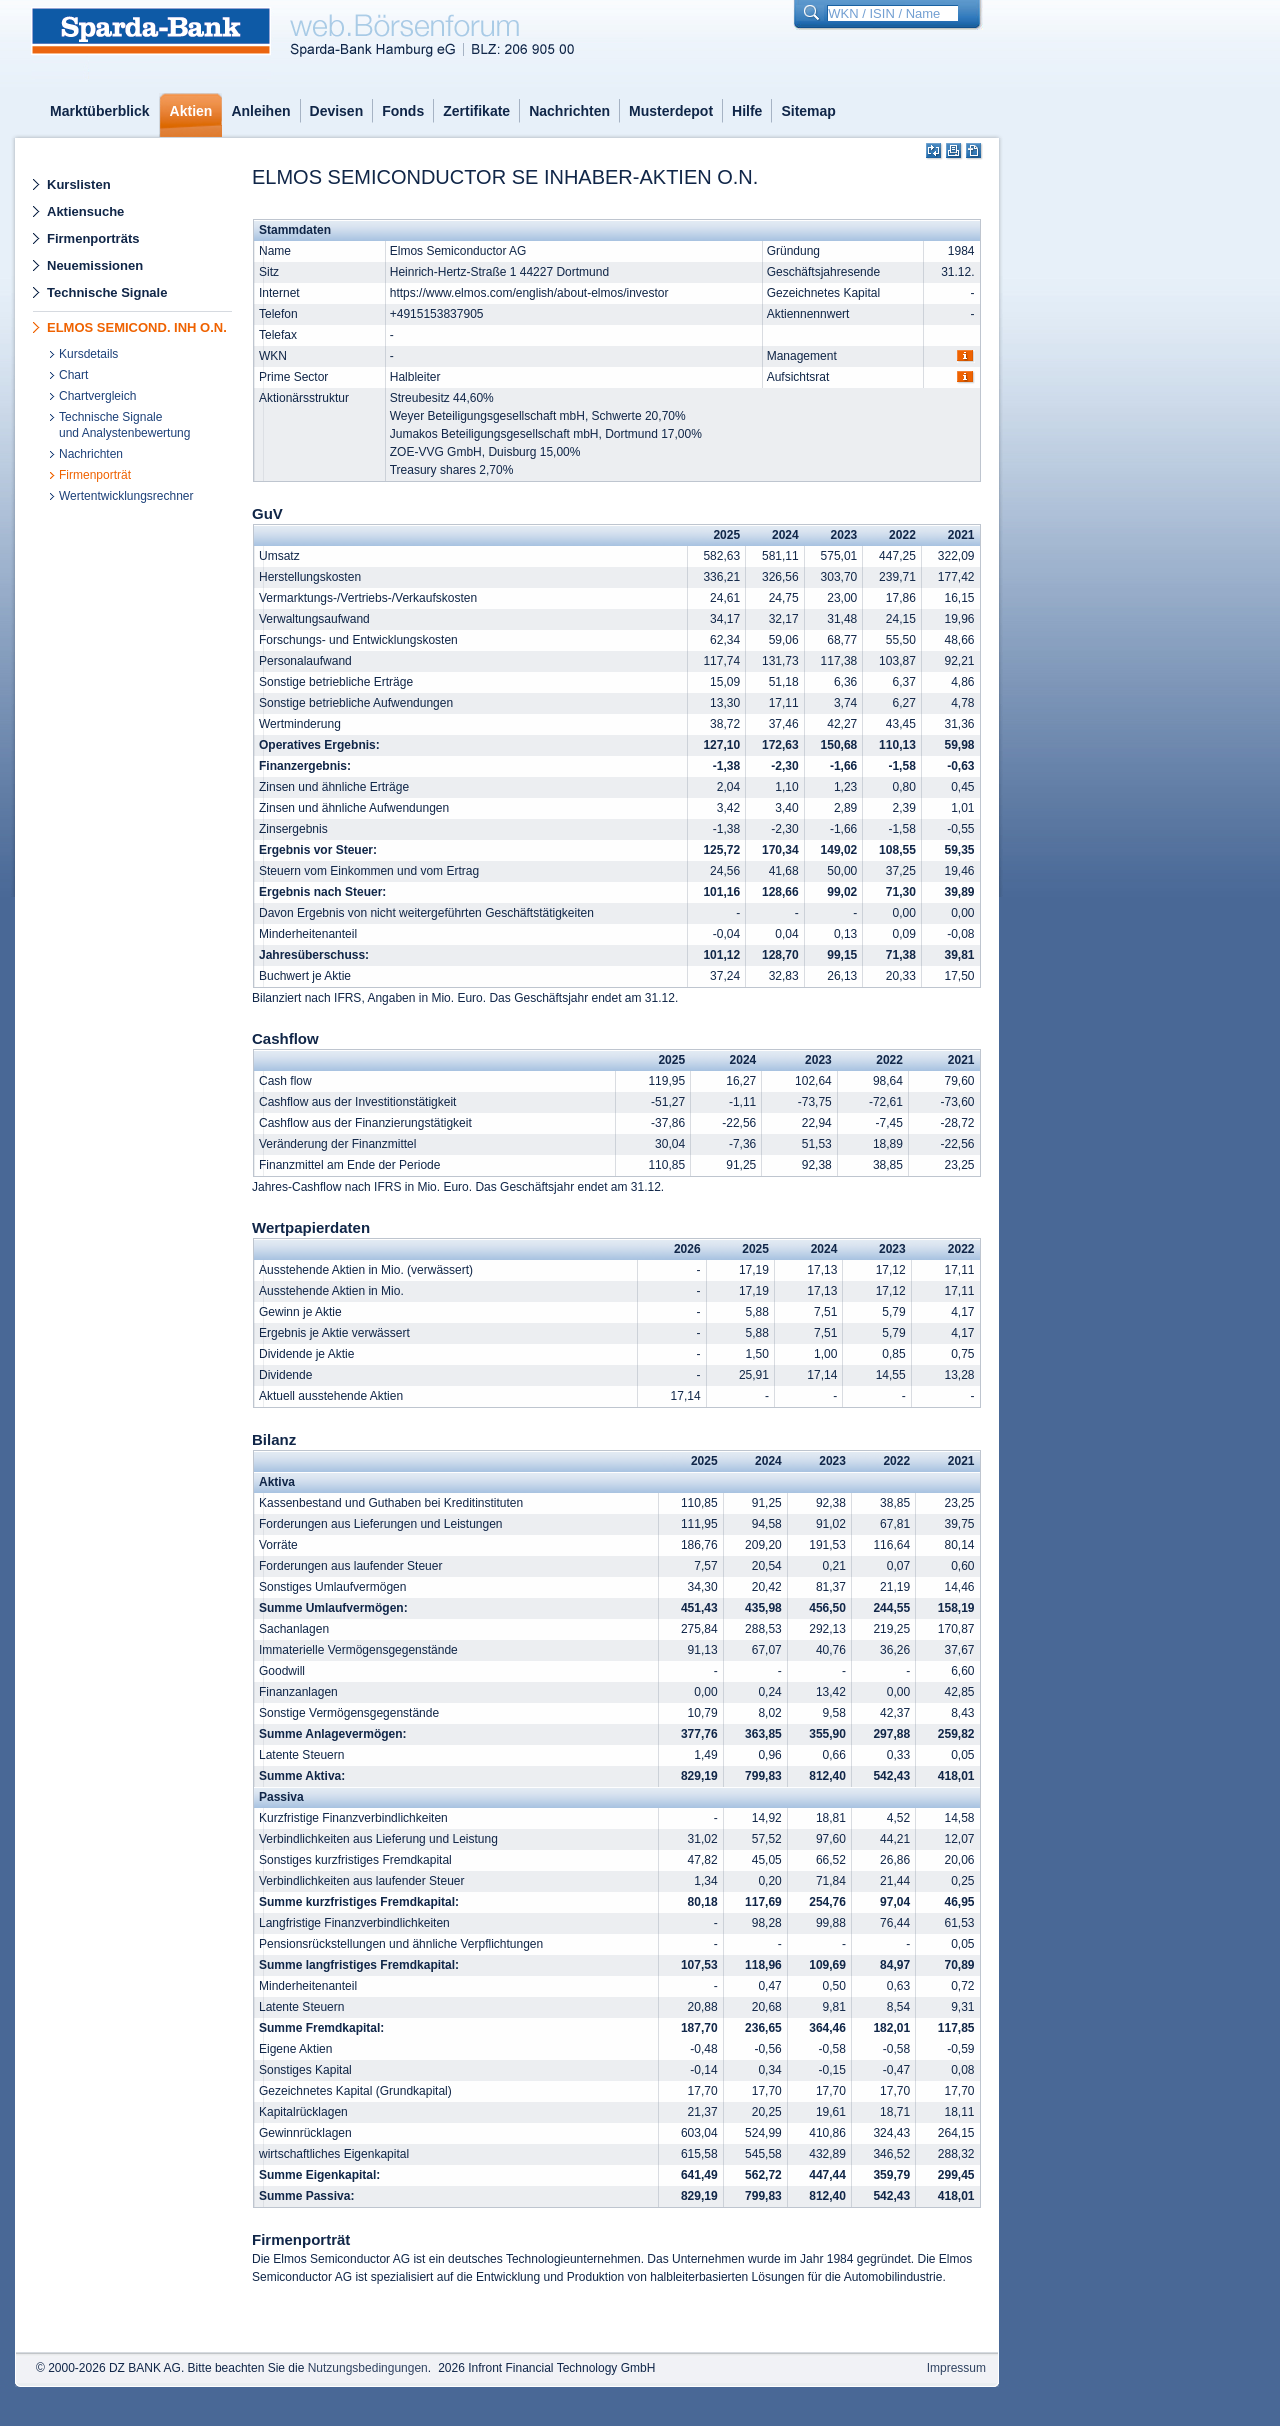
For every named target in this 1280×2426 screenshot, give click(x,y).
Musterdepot (671, 111)
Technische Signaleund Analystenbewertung (124, 425)
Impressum (956, 2368)
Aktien (191, 111)
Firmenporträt (95, 475)
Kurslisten (79, 184)
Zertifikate (476, 111)
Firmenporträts (93, 238)
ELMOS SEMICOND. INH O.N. (137, 327)
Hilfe (747, 111)
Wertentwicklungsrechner (126, 496)
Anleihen (260, 111)
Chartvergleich (97, 396)
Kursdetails (88, 354)
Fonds (403, 111)
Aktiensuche (85, 211)
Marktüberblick (100, 111)
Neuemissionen (95, 265)
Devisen (337, 111)
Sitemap (808, 111)
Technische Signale (107, 292)
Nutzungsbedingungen (368, 2368)
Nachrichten (569, 111)
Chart (73, 375)
